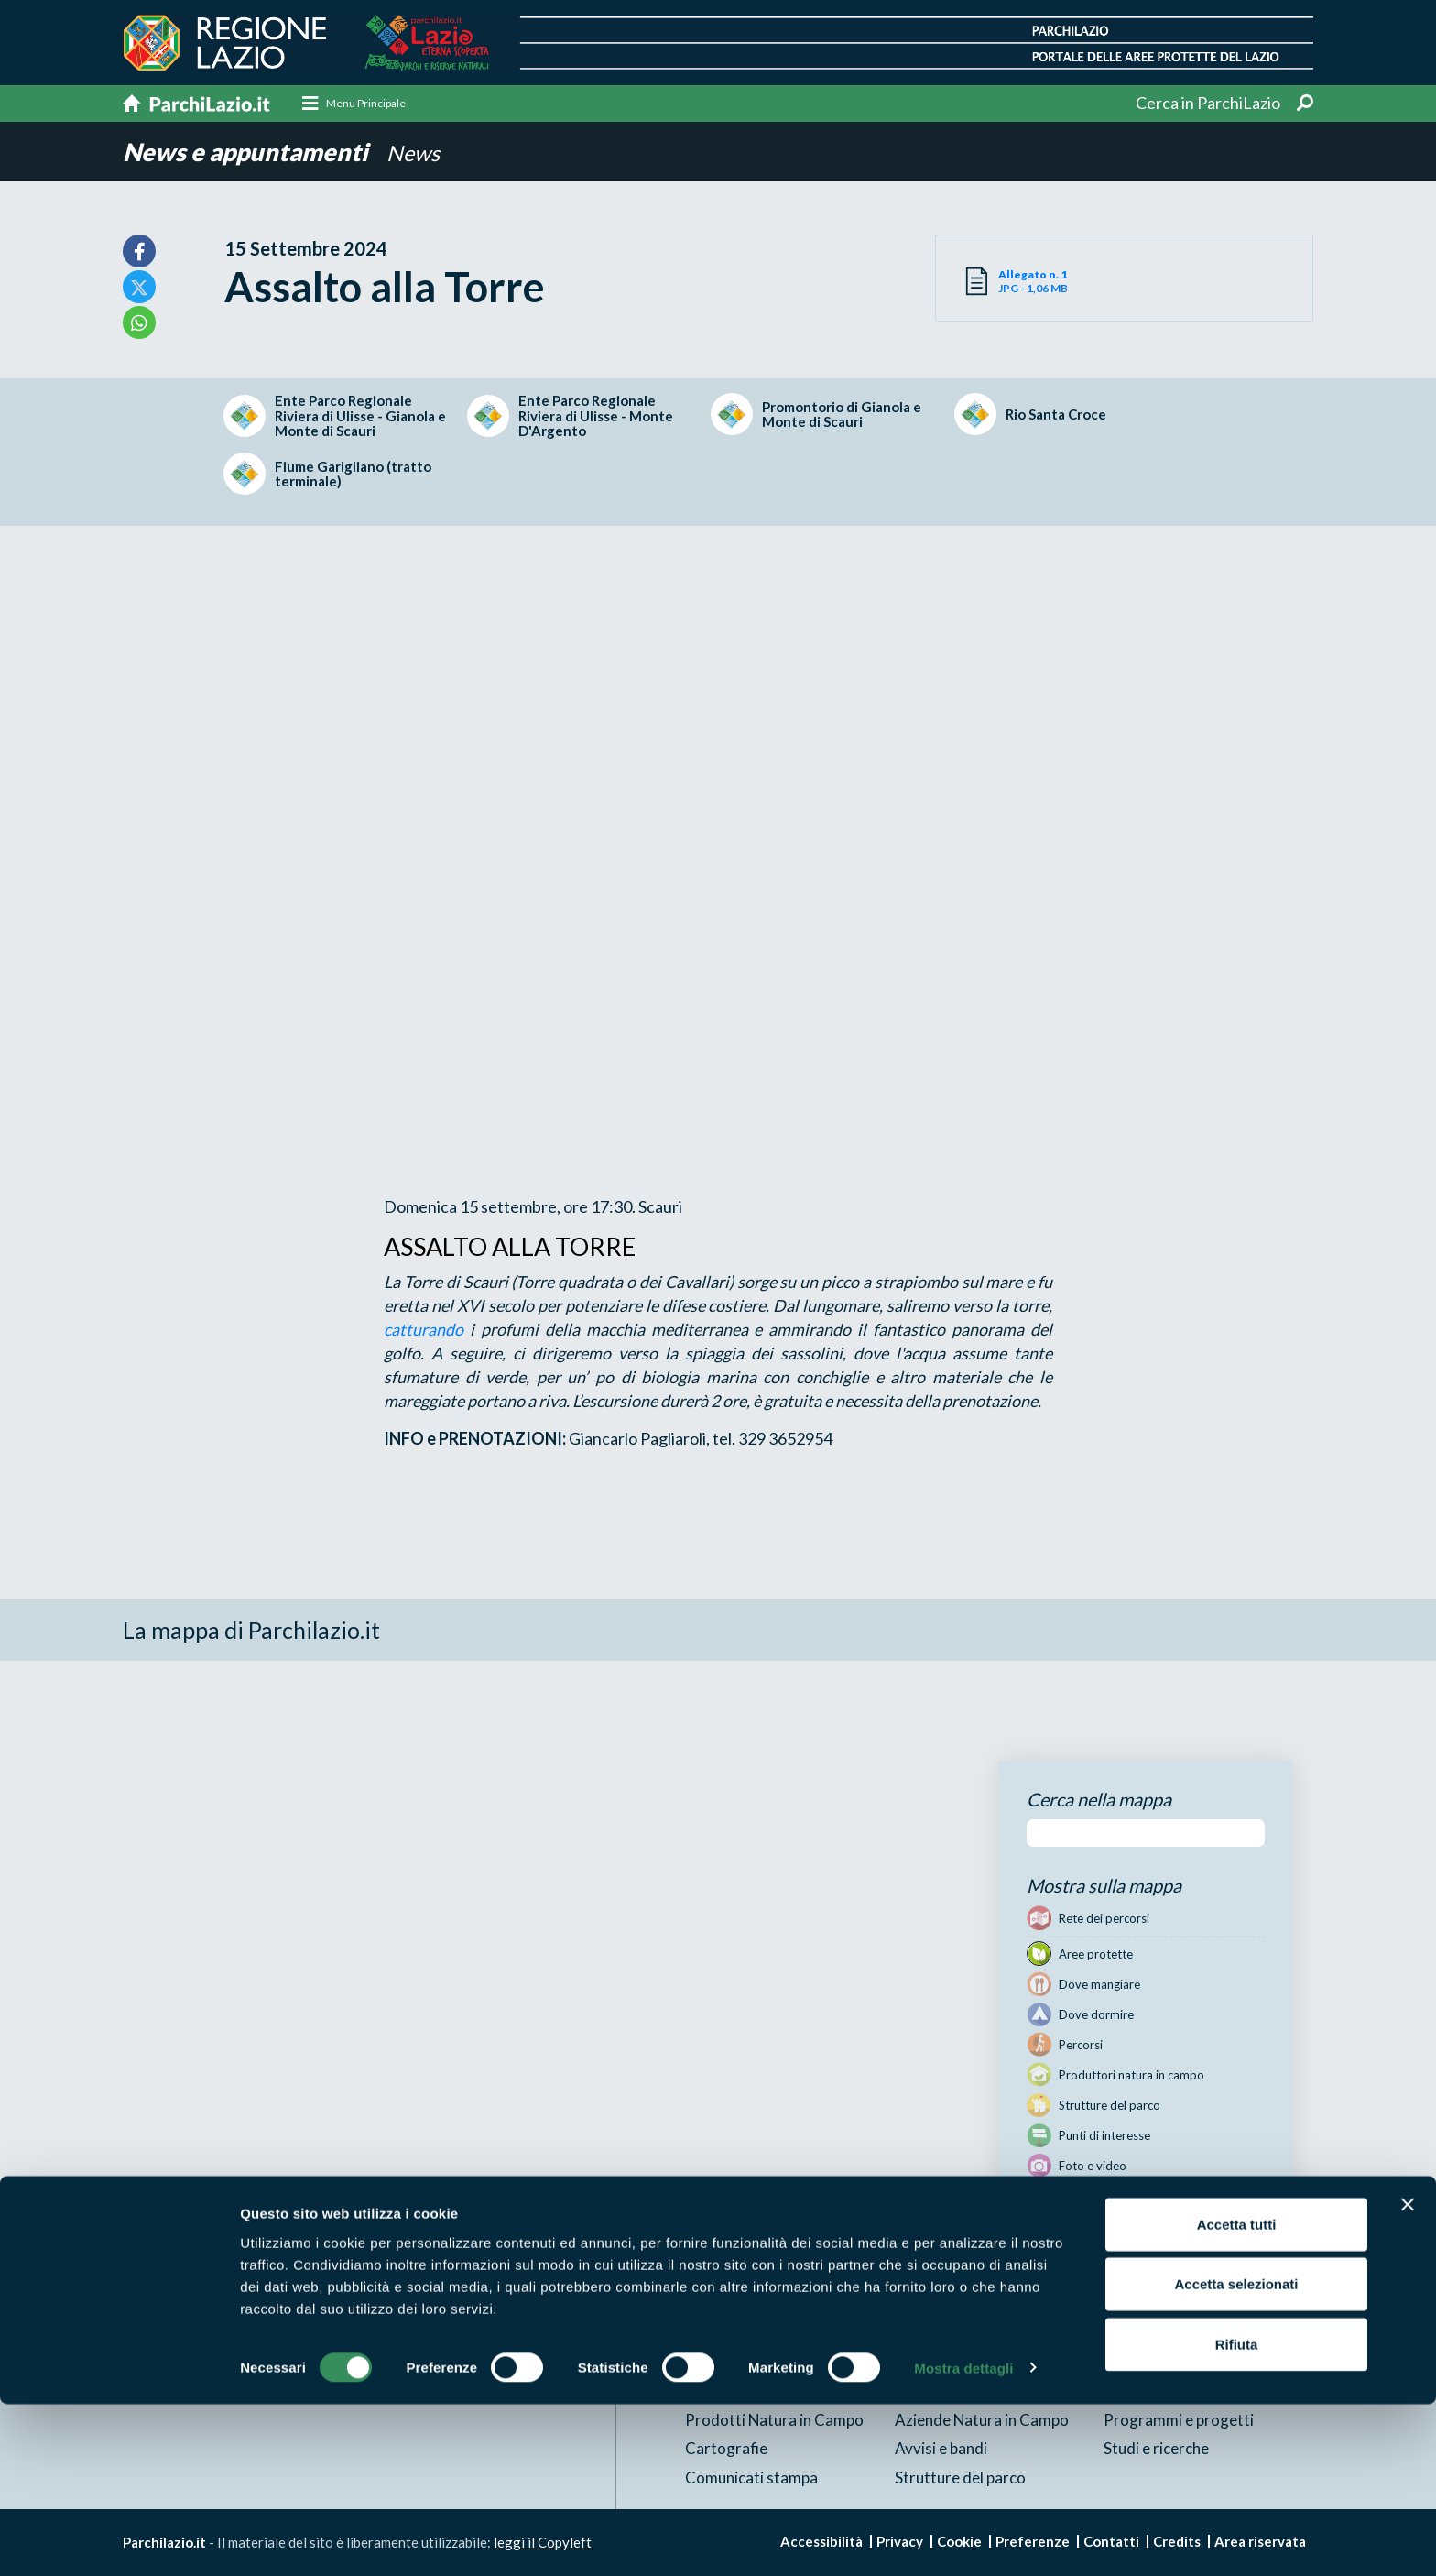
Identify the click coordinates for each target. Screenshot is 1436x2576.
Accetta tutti (1237, 2396)
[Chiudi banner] (1407, 2376)
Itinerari (923, 2333)
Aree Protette (734, 2333)
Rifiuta (1236, 2516)
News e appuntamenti (249, 151)
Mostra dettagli (963, 2540)
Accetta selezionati (1236, 2456)
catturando (423, 1329)
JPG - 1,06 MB (1061, 282)
